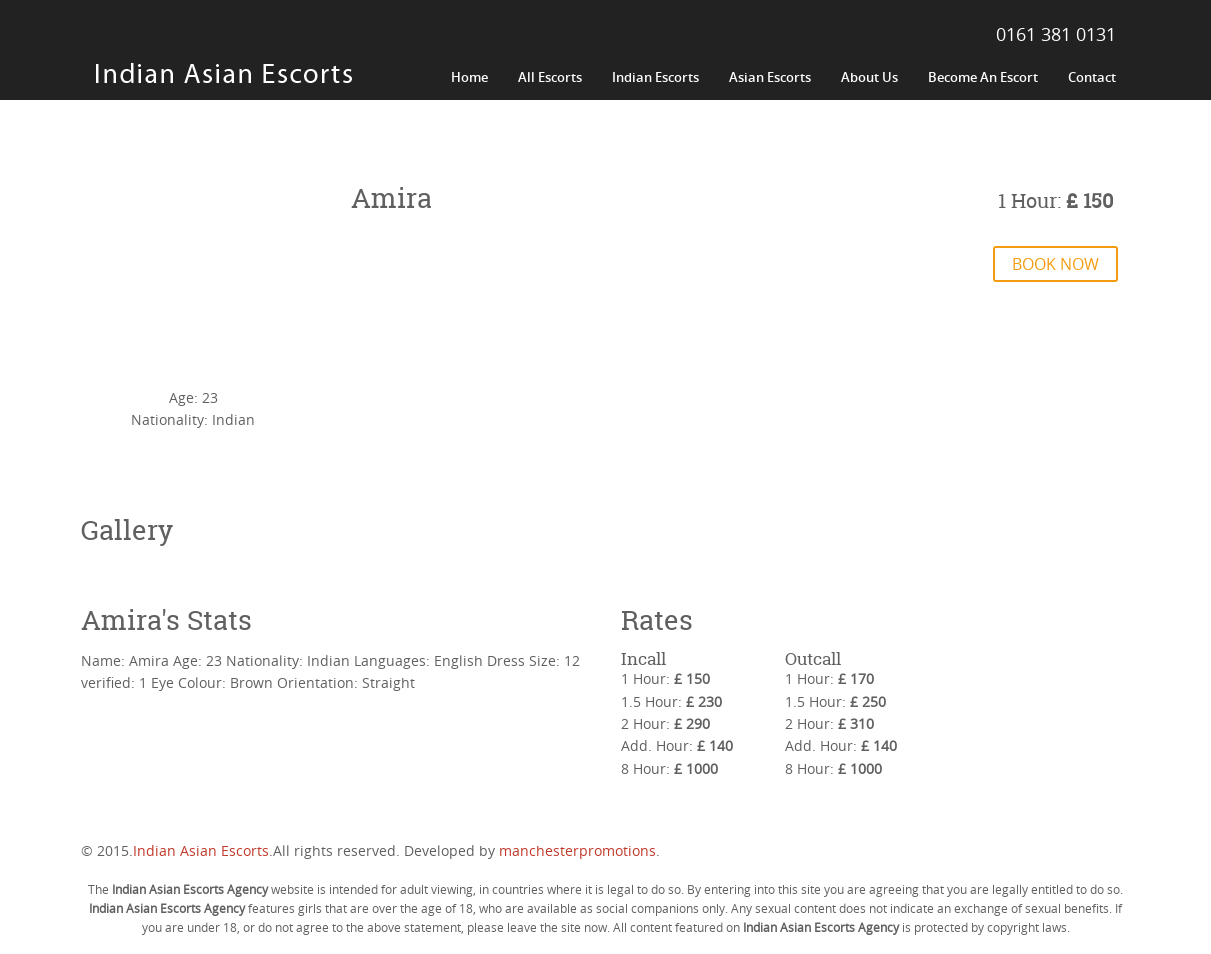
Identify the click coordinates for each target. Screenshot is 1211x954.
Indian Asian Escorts (201, 850)
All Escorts (550, 77)
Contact (1092, 77)
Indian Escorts (655, 77)
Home (469, 77)
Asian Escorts (770, 77)
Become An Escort (983, 77)
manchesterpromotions (577, 850)
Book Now (1055, 264)
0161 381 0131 (1056, 34)
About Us (869, 77)
